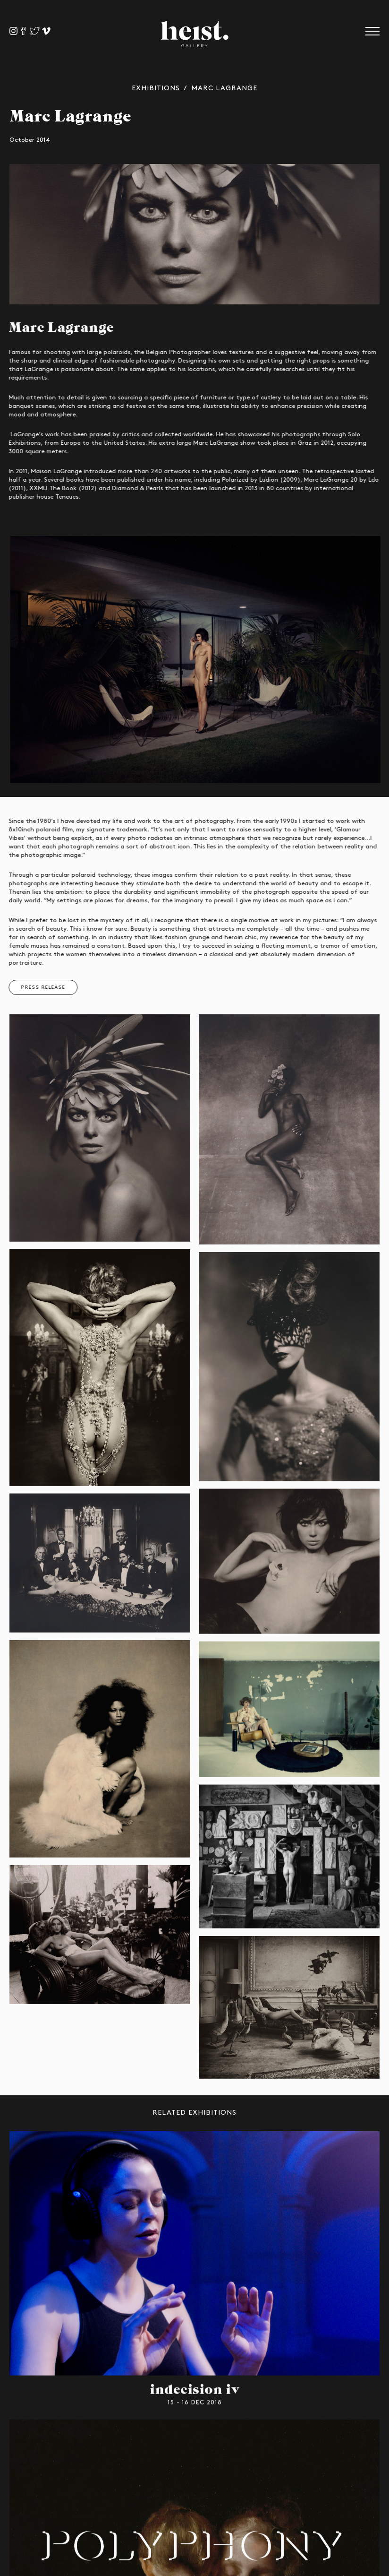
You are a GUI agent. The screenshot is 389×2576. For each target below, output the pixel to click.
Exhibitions (156, 88)
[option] (194, 235)
